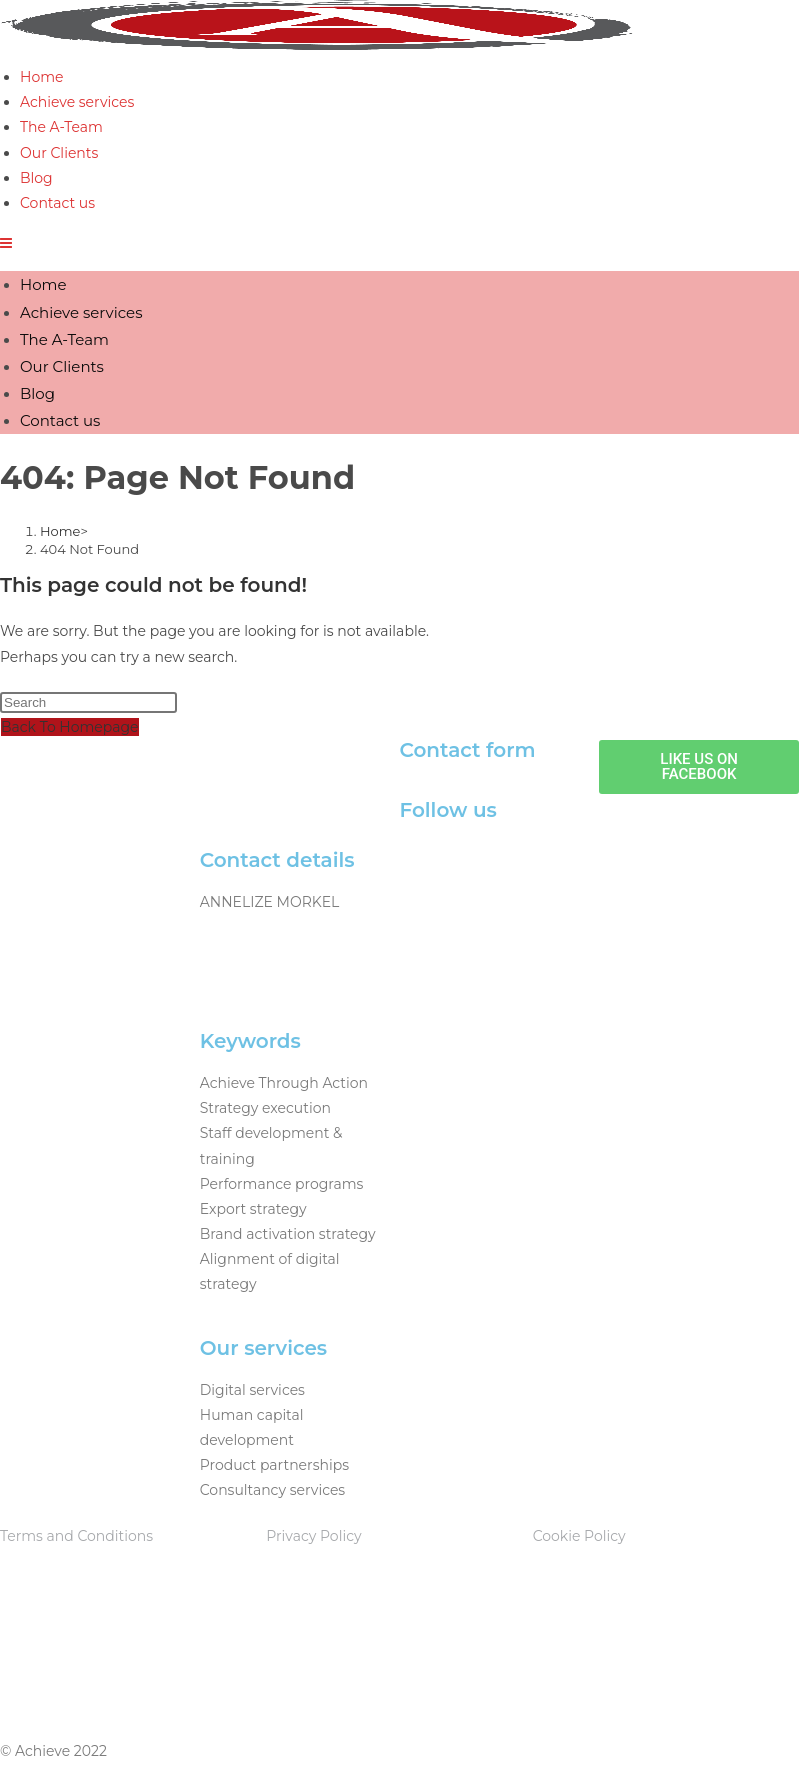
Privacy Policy (313, 1536)
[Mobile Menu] (6, 243)
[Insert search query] (88, 702)
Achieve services (81, 312)
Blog (37, 393)
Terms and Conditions (76, 1536)
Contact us (60, 420)
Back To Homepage (70, 727)
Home (43, 284)
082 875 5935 (245, 927)
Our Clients (62, 366)
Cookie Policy (579, 1536)
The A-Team (64, 339)
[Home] (60, 531)
